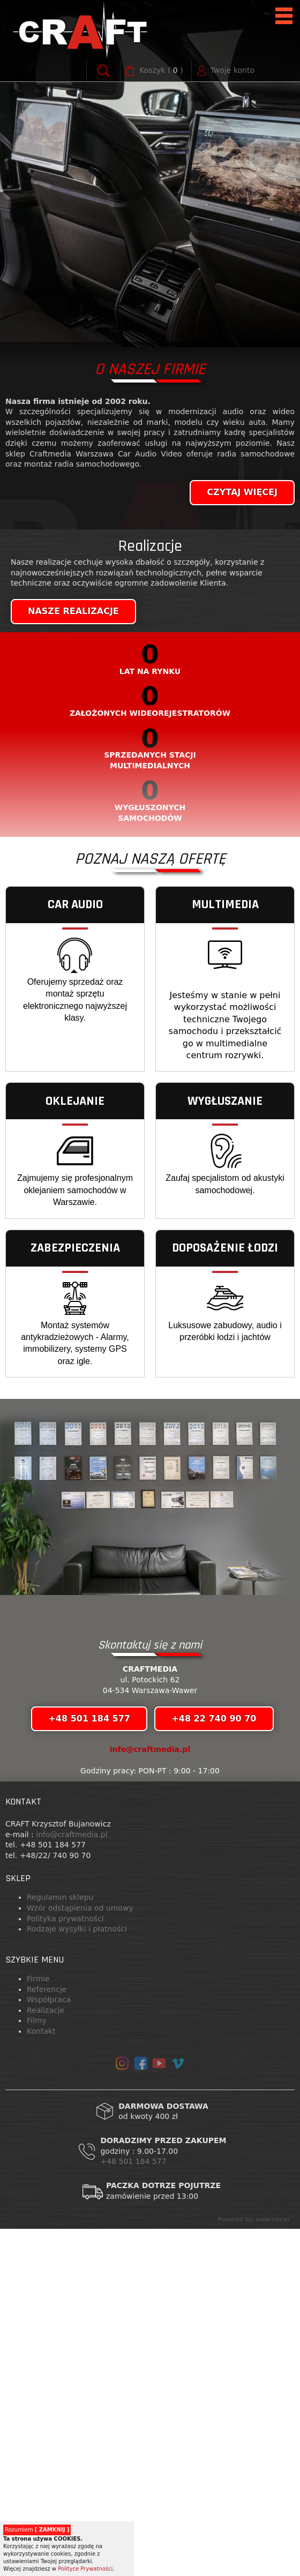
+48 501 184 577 (134, 2508)
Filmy (37, 2367)
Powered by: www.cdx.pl (253, 2566)
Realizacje (45, 2357)
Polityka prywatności (65, 2266)
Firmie (38, 2326)
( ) (161, 70)
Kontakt (41, 2378)
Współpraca (49, 2346)
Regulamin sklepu (60, 2244)
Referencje (46, 2336)
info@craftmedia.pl (150, 2096)
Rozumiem (37, 2530)
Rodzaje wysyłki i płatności (77, 2276)
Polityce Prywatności (85, 2569)
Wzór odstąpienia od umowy (80, 2255)
